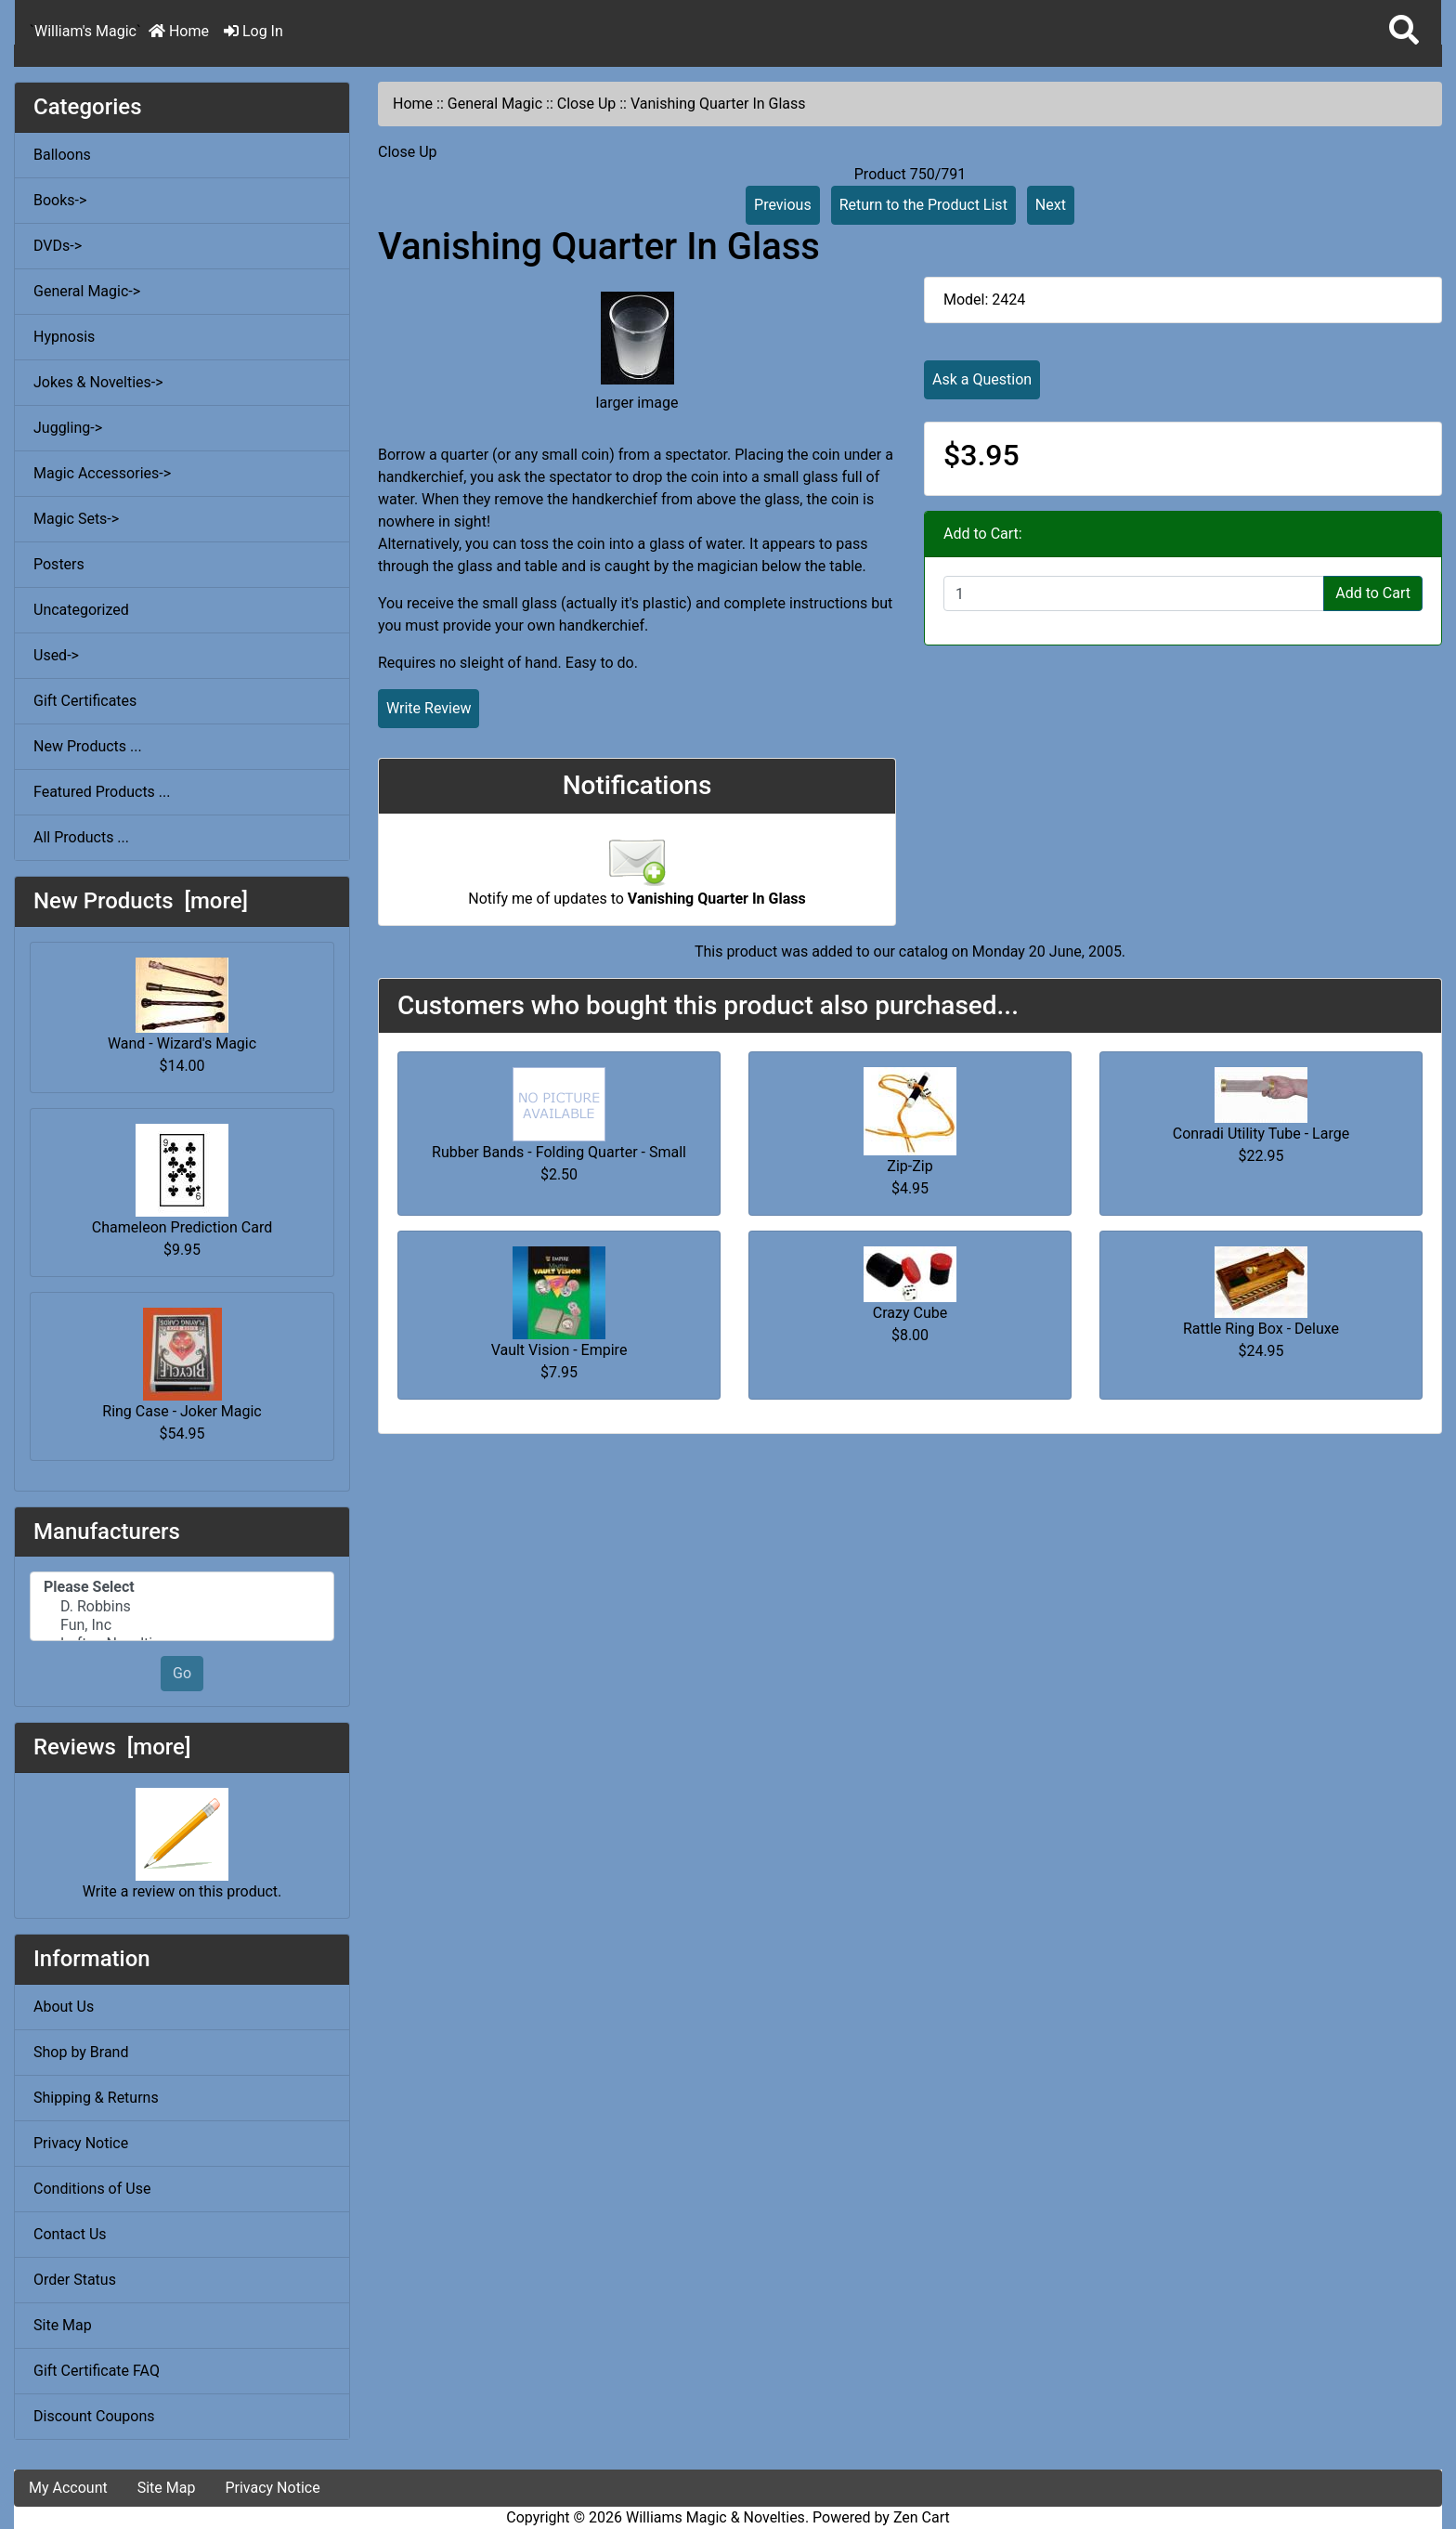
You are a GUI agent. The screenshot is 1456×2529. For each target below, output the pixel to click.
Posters (58, 564)
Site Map (62, 2325)
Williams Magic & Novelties (715, 2517)
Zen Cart (921, 2517)
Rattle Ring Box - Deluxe (1261, 1328)
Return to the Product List (923, 205)
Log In (253, 31)
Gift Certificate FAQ (96, 2370)
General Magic (495, 103)
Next (1050, 205)
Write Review (428, 708)
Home (179, 31)
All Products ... (81, 837)
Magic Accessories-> (102, 473)
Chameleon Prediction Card (182, 1180)
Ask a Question (982, 379)
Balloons (62, 154)
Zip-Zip (909, 1166)
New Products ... (87, 746)
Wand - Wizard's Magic (182, 1005)
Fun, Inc (182, 1625)
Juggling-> (67, 428)
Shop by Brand (80, 2052)
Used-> (56, 655)
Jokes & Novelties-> (98, 382)
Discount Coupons (94, 2416)
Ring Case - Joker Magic (181, 1364)
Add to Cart (1372, 593)
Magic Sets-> (76, 519)
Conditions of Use (91, 2188)
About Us (63, 2006)
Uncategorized (81, 610)
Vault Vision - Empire (559, 1350)
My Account (68, 2487)
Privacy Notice (80, 2143)
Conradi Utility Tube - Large (1261, 1133)
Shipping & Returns (96, 2097)
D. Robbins (182, 1606)
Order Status (74, 2279)
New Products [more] (140, 901)
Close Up (587, 103)
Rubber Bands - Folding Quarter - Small (559, 1152)
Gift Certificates (84, 701)
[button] (1404, 31)
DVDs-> (57, 245)
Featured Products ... (102, 792)
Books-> (59, 200)
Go (182, 1673)
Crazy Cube (910, 1313)
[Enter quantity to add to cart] (1133, 593)
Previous (783, 205)
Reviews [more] (111, 1747)
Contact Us (70, 2234)
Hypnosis (64, 336)
